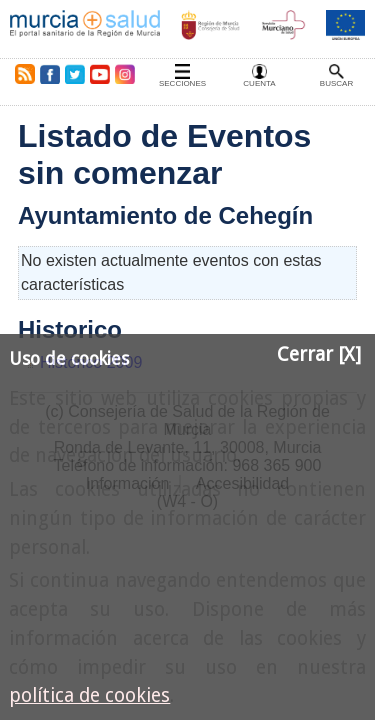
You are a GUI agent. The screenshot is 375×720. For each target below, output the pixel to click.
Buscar (336, 83)
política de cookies (89, 695)
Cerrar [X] (319, 354)
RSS (21, 74)
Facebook (49, 74)
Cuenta (259, 83)
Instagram (124, 74)
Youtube (99, 74)
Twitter (75, 74)
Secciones (182, 83)
